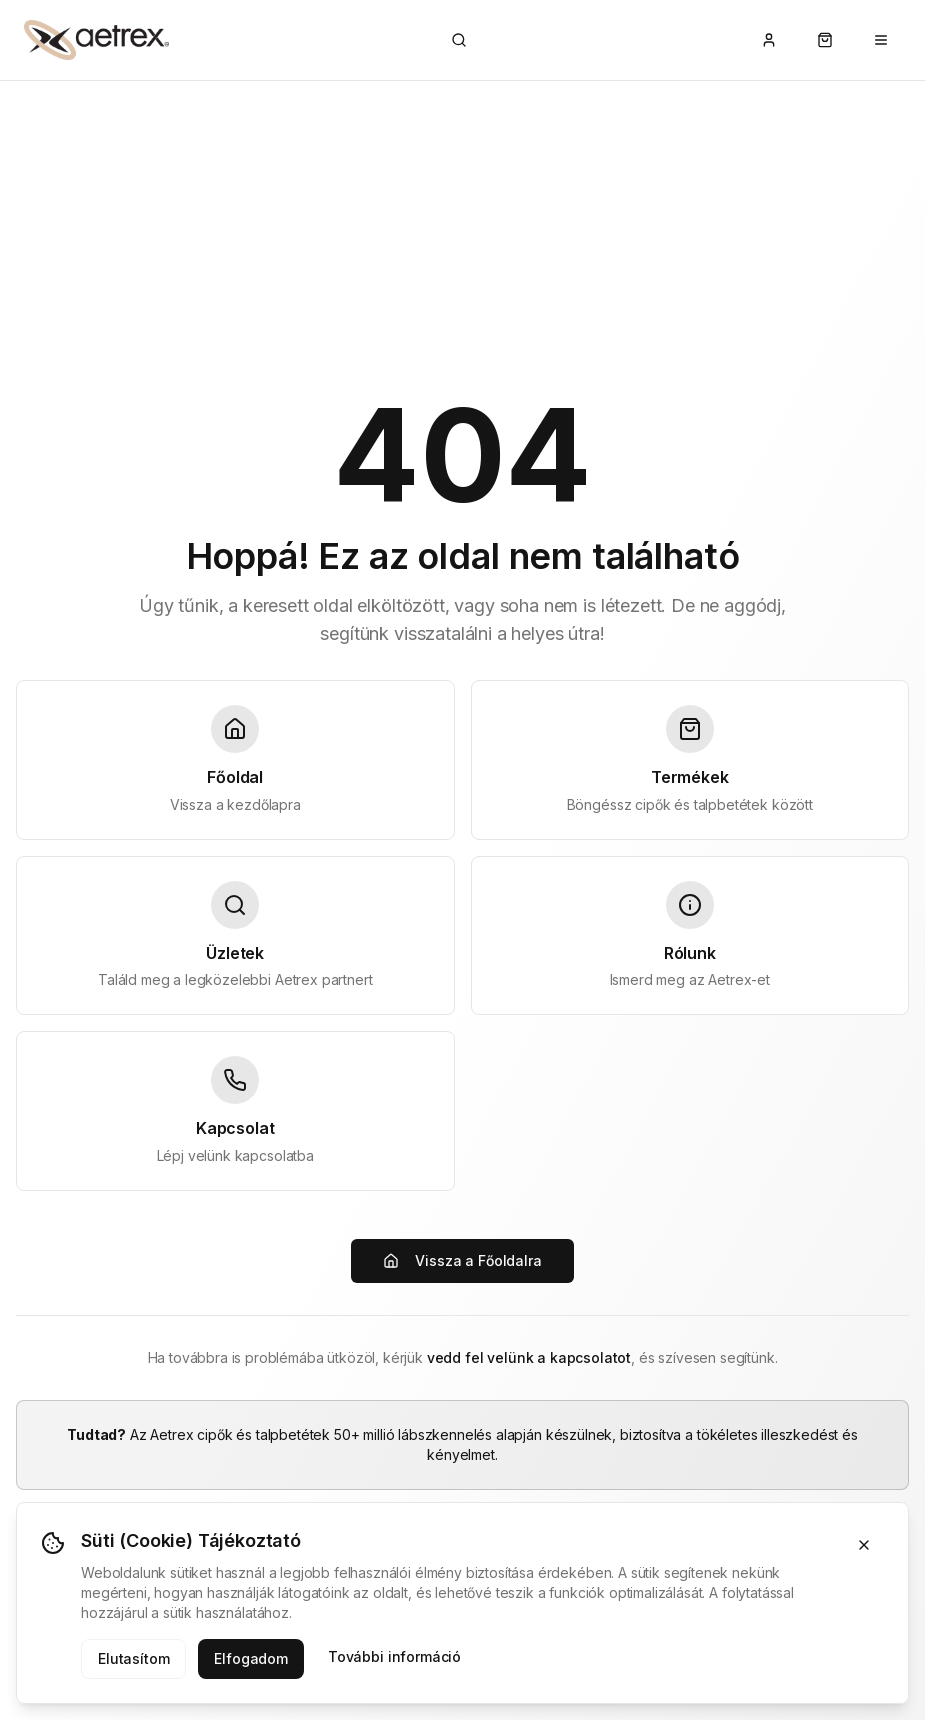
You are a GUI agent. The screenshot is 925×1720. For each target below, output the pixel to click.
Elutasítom (133, 1658)
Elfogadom (251, 1658)
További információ (394, 1656)
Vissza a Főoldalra (462, 1260)
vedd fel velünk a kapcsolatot (529, 1357)
